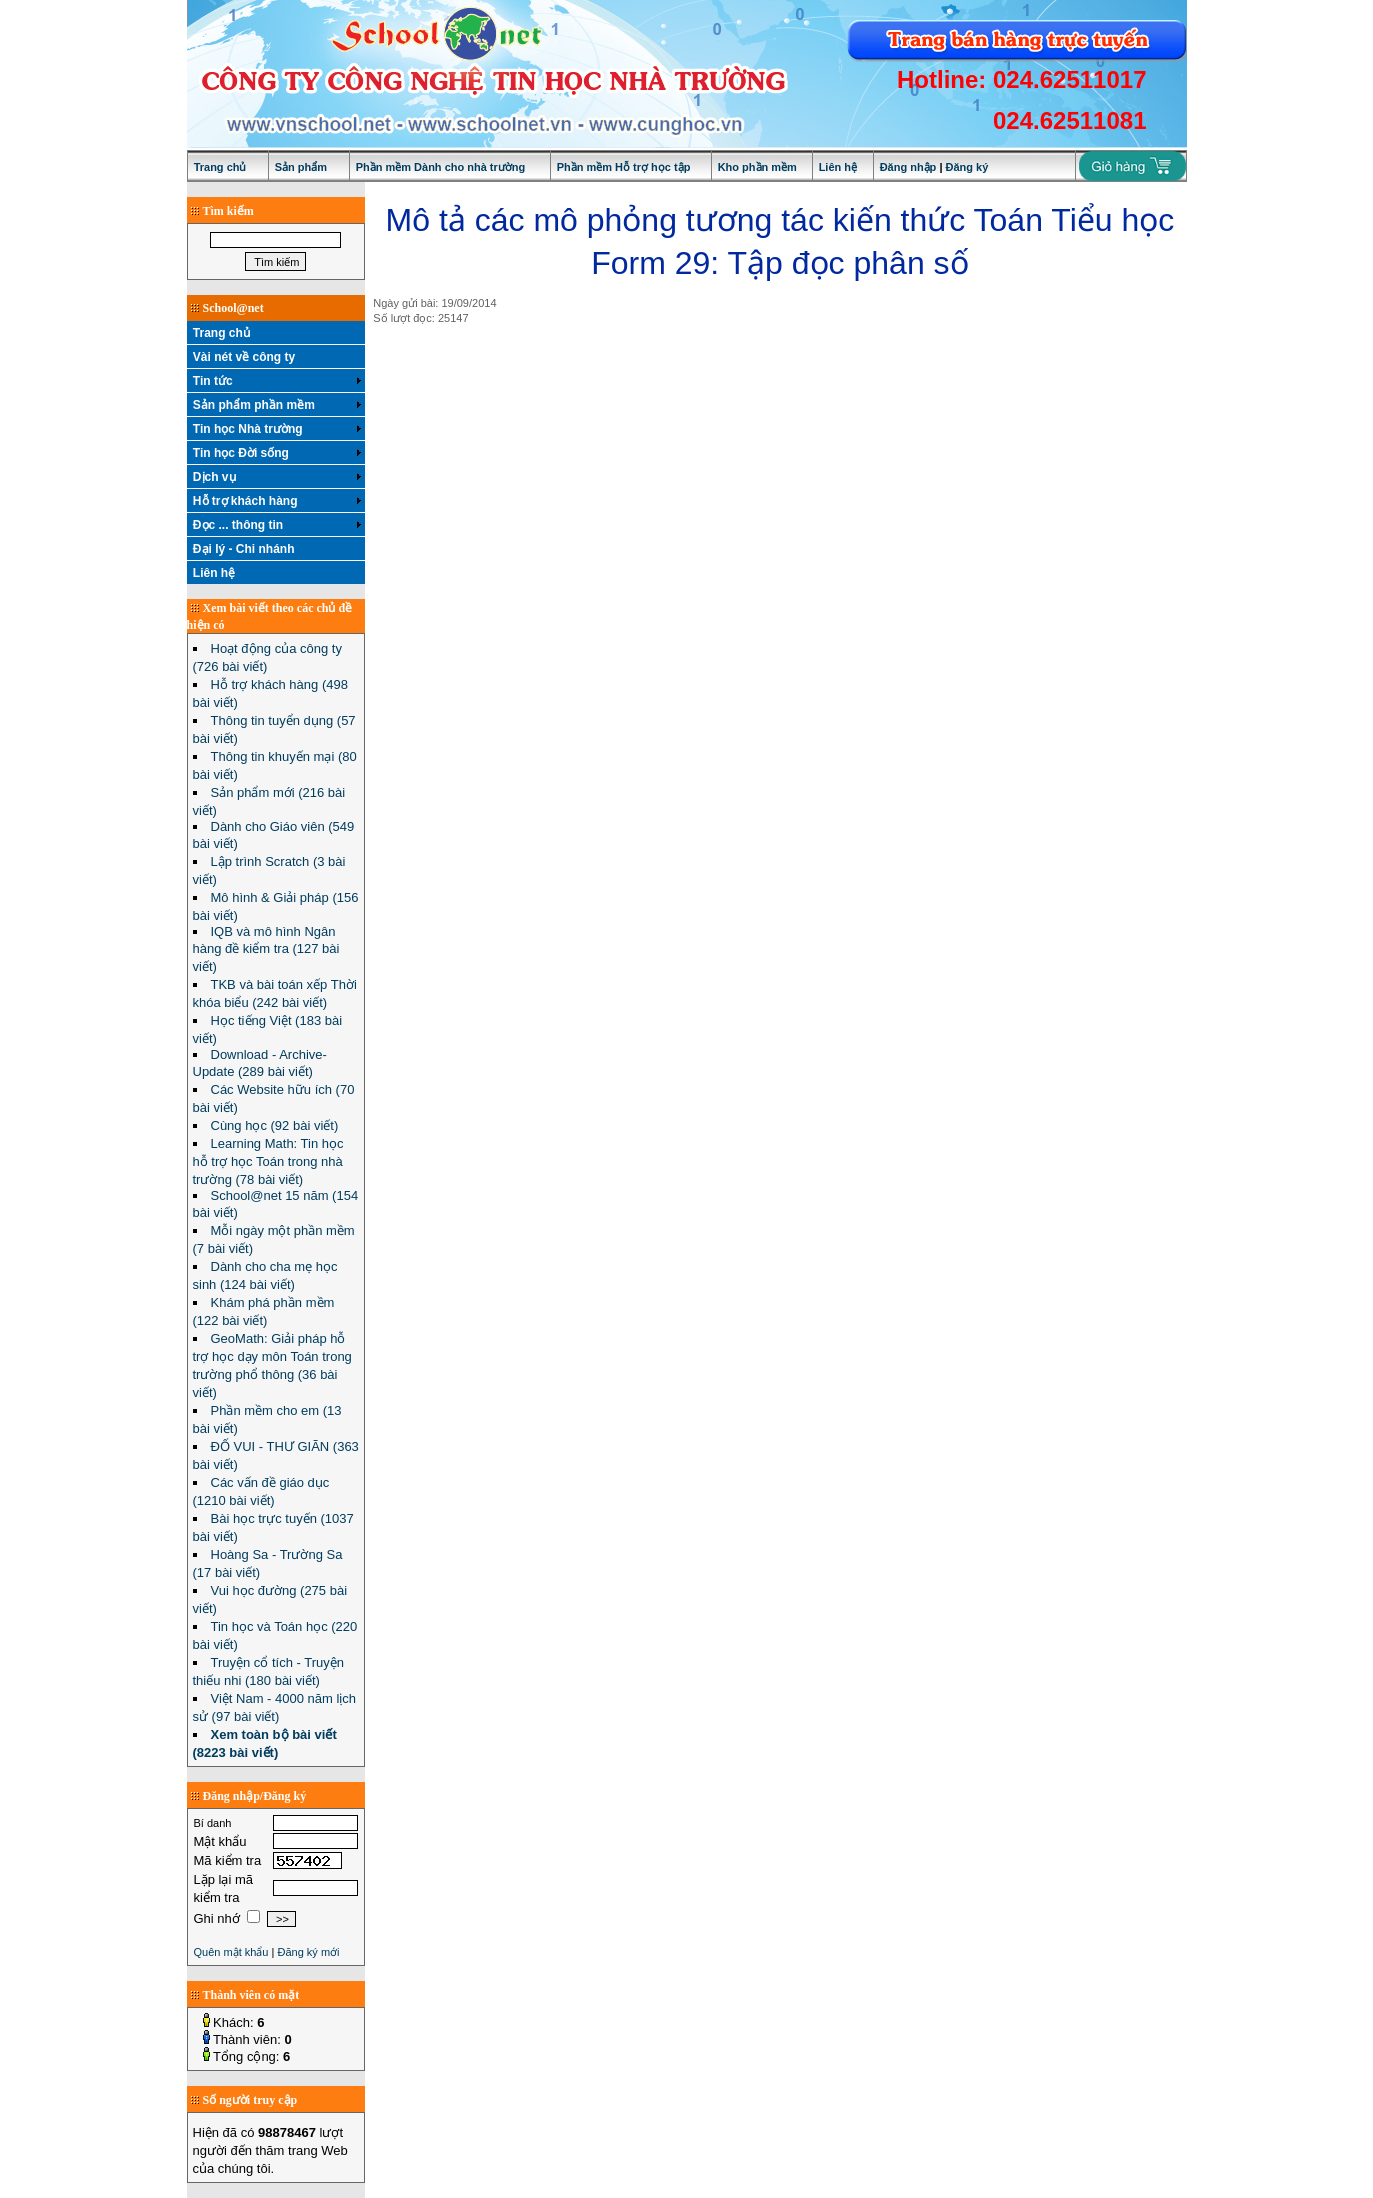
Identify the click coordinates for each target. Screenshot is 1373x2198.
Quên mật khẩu (231, 1952)
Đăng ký (967, 167)
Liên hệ (838, 167)
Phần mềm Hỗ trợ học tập (624, 167)
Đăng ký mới (308, 1952)
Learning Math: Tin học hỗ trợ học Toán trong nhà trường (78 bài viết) (268, 1161)
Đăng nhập (908, 167)
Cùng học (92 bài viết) (275, 1125)
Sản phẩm (301, 167)
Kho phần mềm (757, 167)
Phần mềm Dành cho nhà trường (441, 167)
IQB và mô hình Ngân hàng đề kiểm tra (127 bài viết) (266, 949)
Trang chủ (220, 167)
